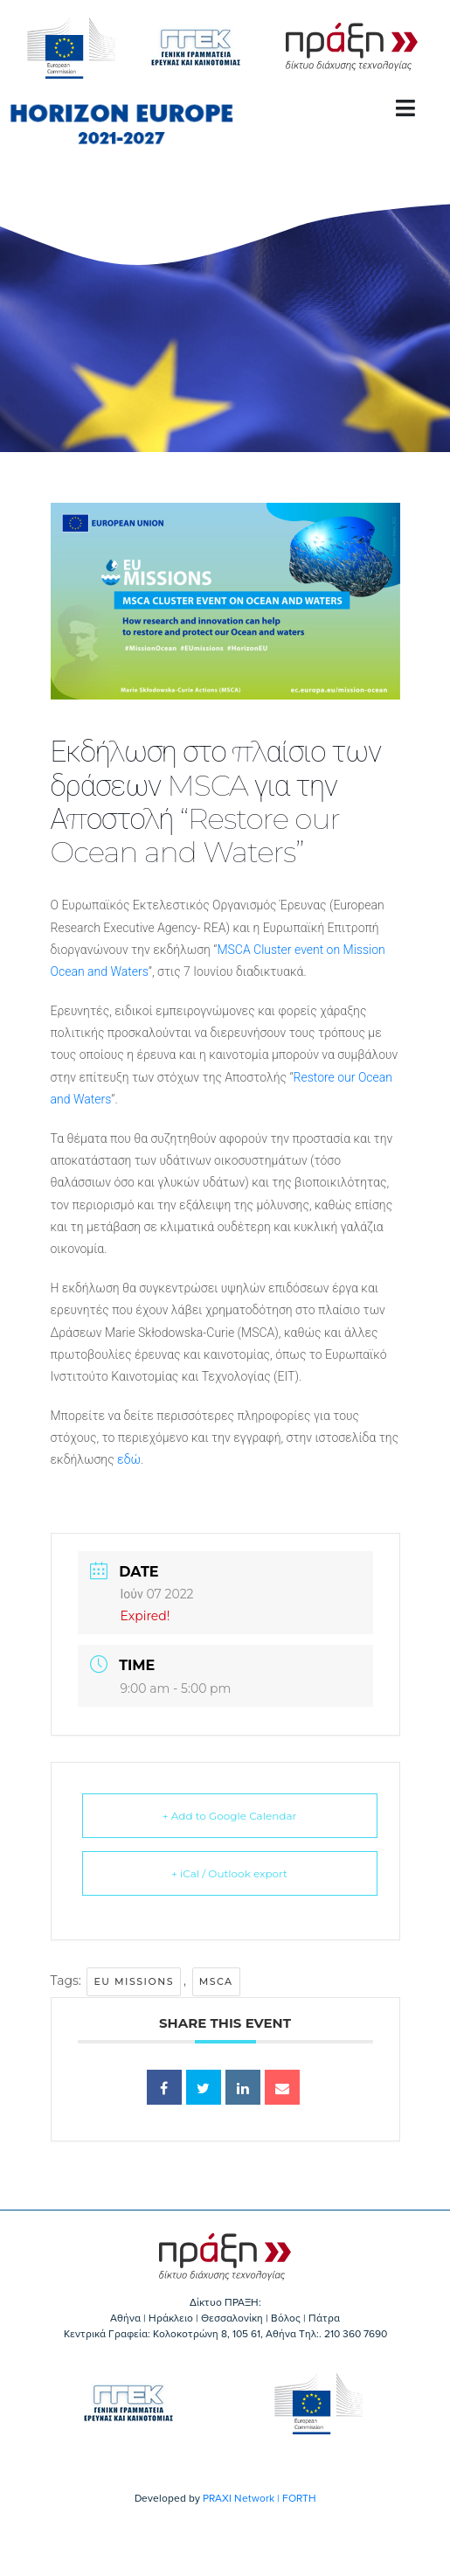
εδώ (129, 1459)
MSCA (216, 1981)
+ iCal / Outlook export (229, 1873)
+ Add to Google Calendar (230, 1815)
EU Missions (133, 1981)
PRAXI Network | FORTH (259, 2498)
